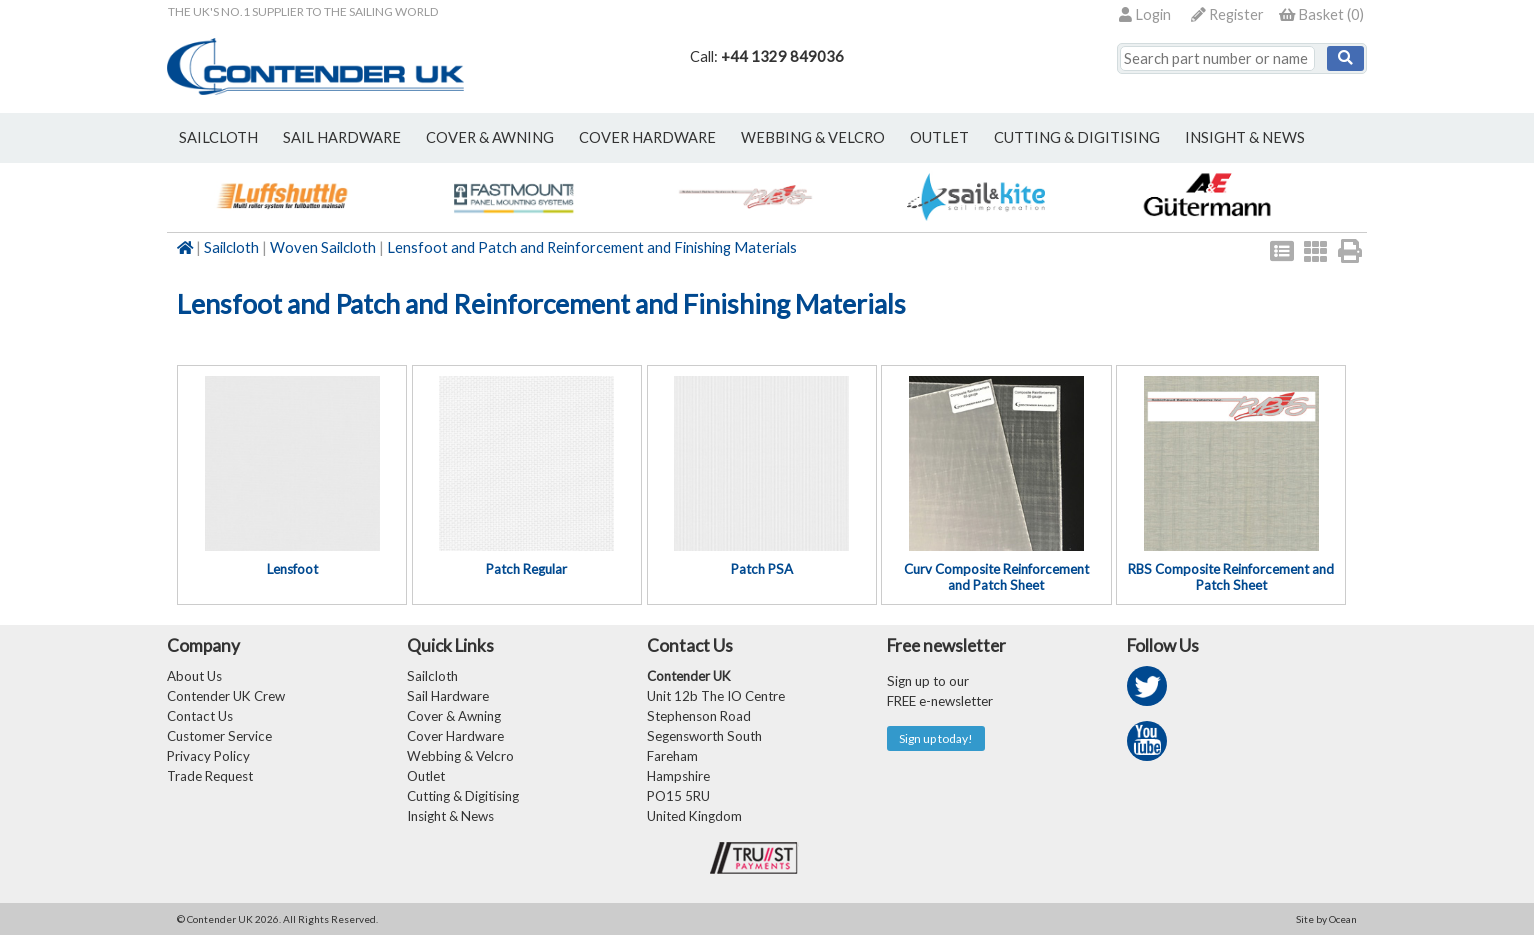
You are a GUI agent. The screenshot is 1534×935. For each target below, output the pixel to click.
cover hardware (647, 137)
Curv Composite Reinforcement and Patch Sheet (996, 577)
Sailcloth (231, 247)
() (1321, 14)
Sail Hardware (448, 696)
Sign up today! (936, 738)
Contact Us (200, 716)
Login (1145, 14)
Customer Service (219, 736)
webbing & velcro (813, 137)
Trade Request (210, 776)
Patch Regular (526, 569)
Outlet (426, 776)
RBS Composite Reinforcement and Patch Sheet (1231, 577)
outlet (939, 137)
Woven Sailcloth (323, 247)
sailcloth (218, 137)
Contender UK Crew (226, 696)
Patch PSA (762, 569)
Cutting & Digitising (1077, 137)
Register (1227, 14)
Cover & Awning (454, 716)
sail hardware (342, 137)
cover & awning (490, 137)
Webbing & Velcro (460, 756)
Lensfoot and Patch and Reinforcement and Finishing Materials (592, 247)
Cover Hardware (455, 736)
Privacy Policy (208, 756)
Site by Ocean (1326, 919)
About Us (194, 676)
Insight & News (1245, 137)
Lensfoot (292, 569)
